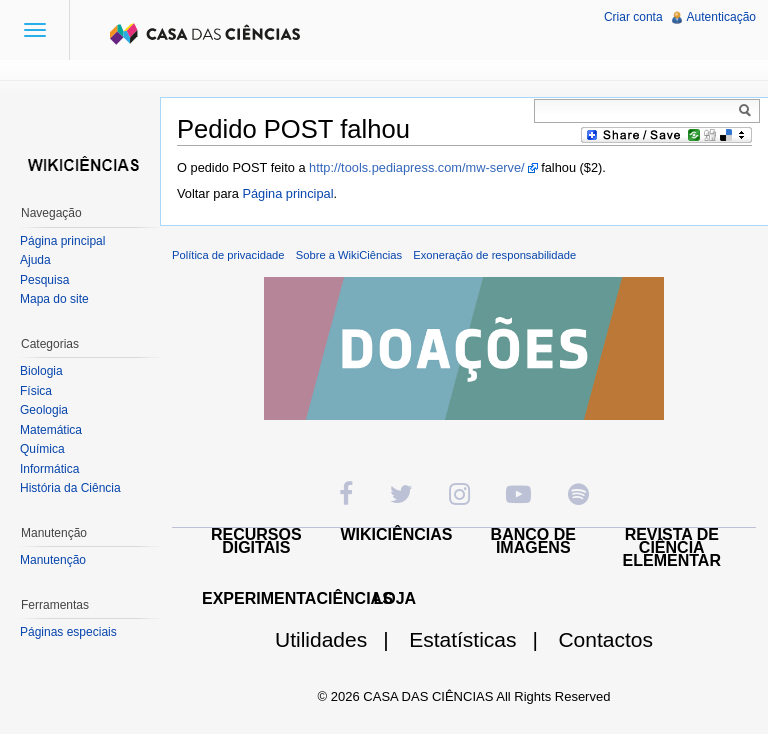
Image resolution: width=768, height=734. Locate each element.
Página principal (287, 193)
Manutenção (53, 560)
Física (36, 391)
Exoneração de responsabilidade (494, 255)
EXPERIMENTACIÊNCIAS (297, 598)
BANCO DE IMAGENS (533, 541)
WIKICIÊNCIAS (397, 534)
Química (42, 449)
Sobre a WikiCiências (349, 255)
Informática (49, 469)
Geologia (44, 410)
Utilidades (340, 639)
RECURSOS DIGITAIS (256, 541)
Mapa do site (54, 299)
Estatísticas (481, 639)
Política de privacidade (228, 255)
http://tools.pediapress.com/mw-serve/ (417, 167)
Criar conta (633, 17)
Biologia (41, 371)
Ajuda (35, 260)
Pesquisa (44, 280)
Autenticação (721, 17)
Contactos (605, 639)
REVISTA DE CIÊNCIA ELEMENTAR (672, 547)
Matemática (51, 430)
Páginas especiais (68, 632)
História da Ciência (70, 488)
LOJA (394, 598)
